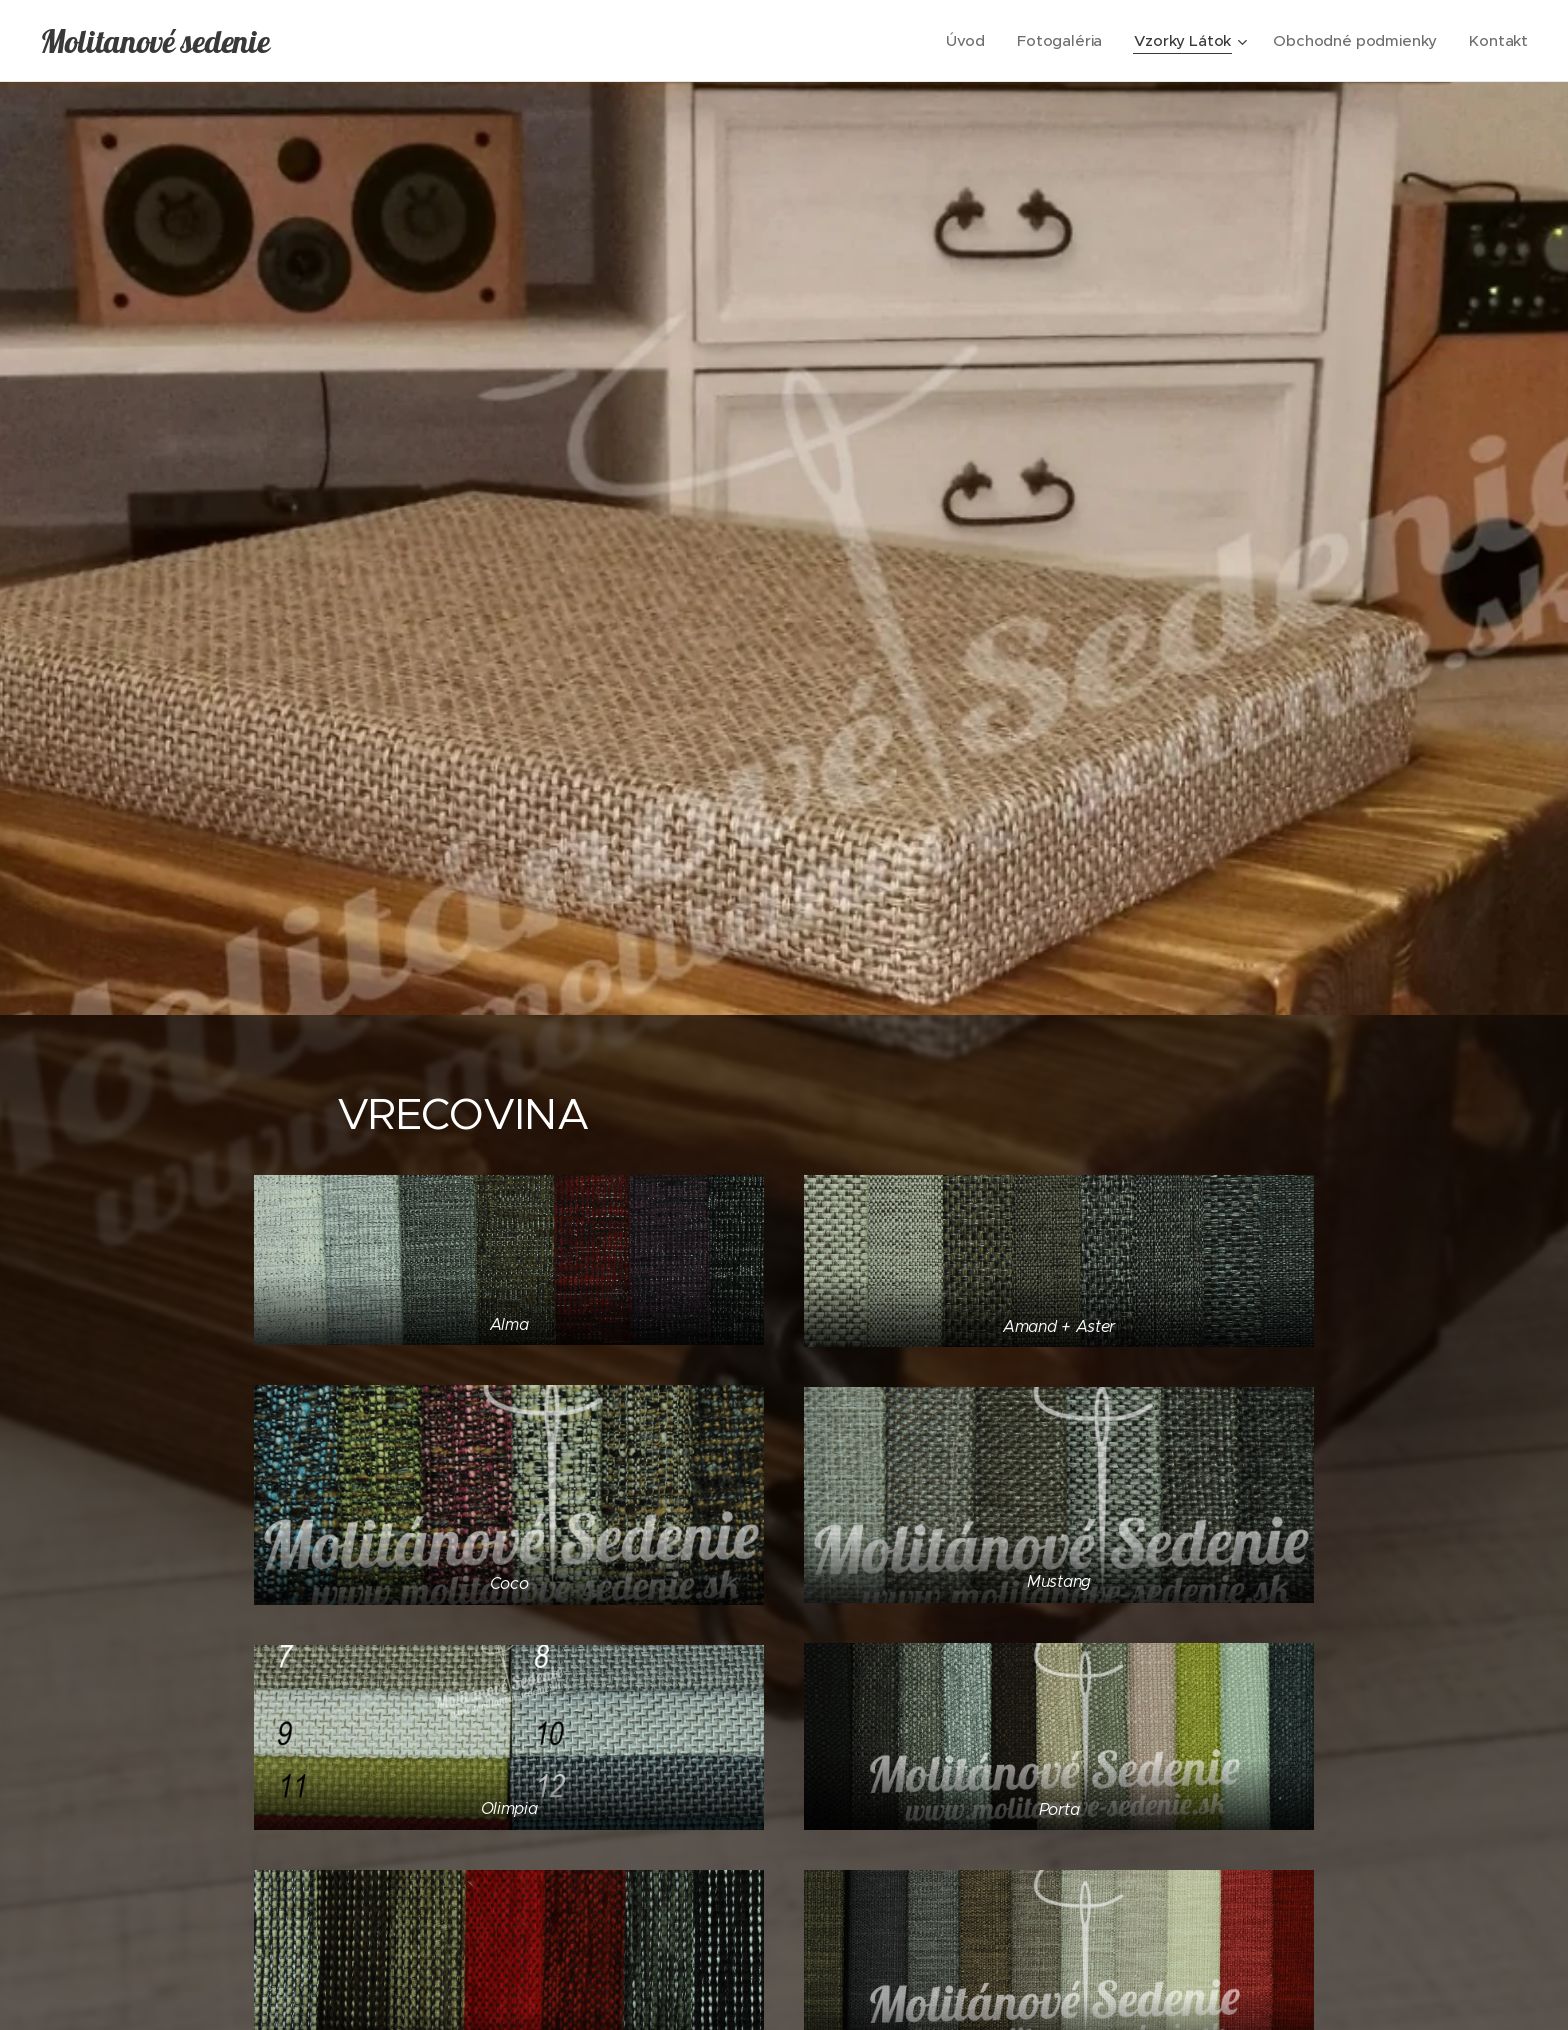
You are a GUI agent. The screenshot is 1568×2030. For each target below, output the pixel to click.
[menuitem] (962, 41)
